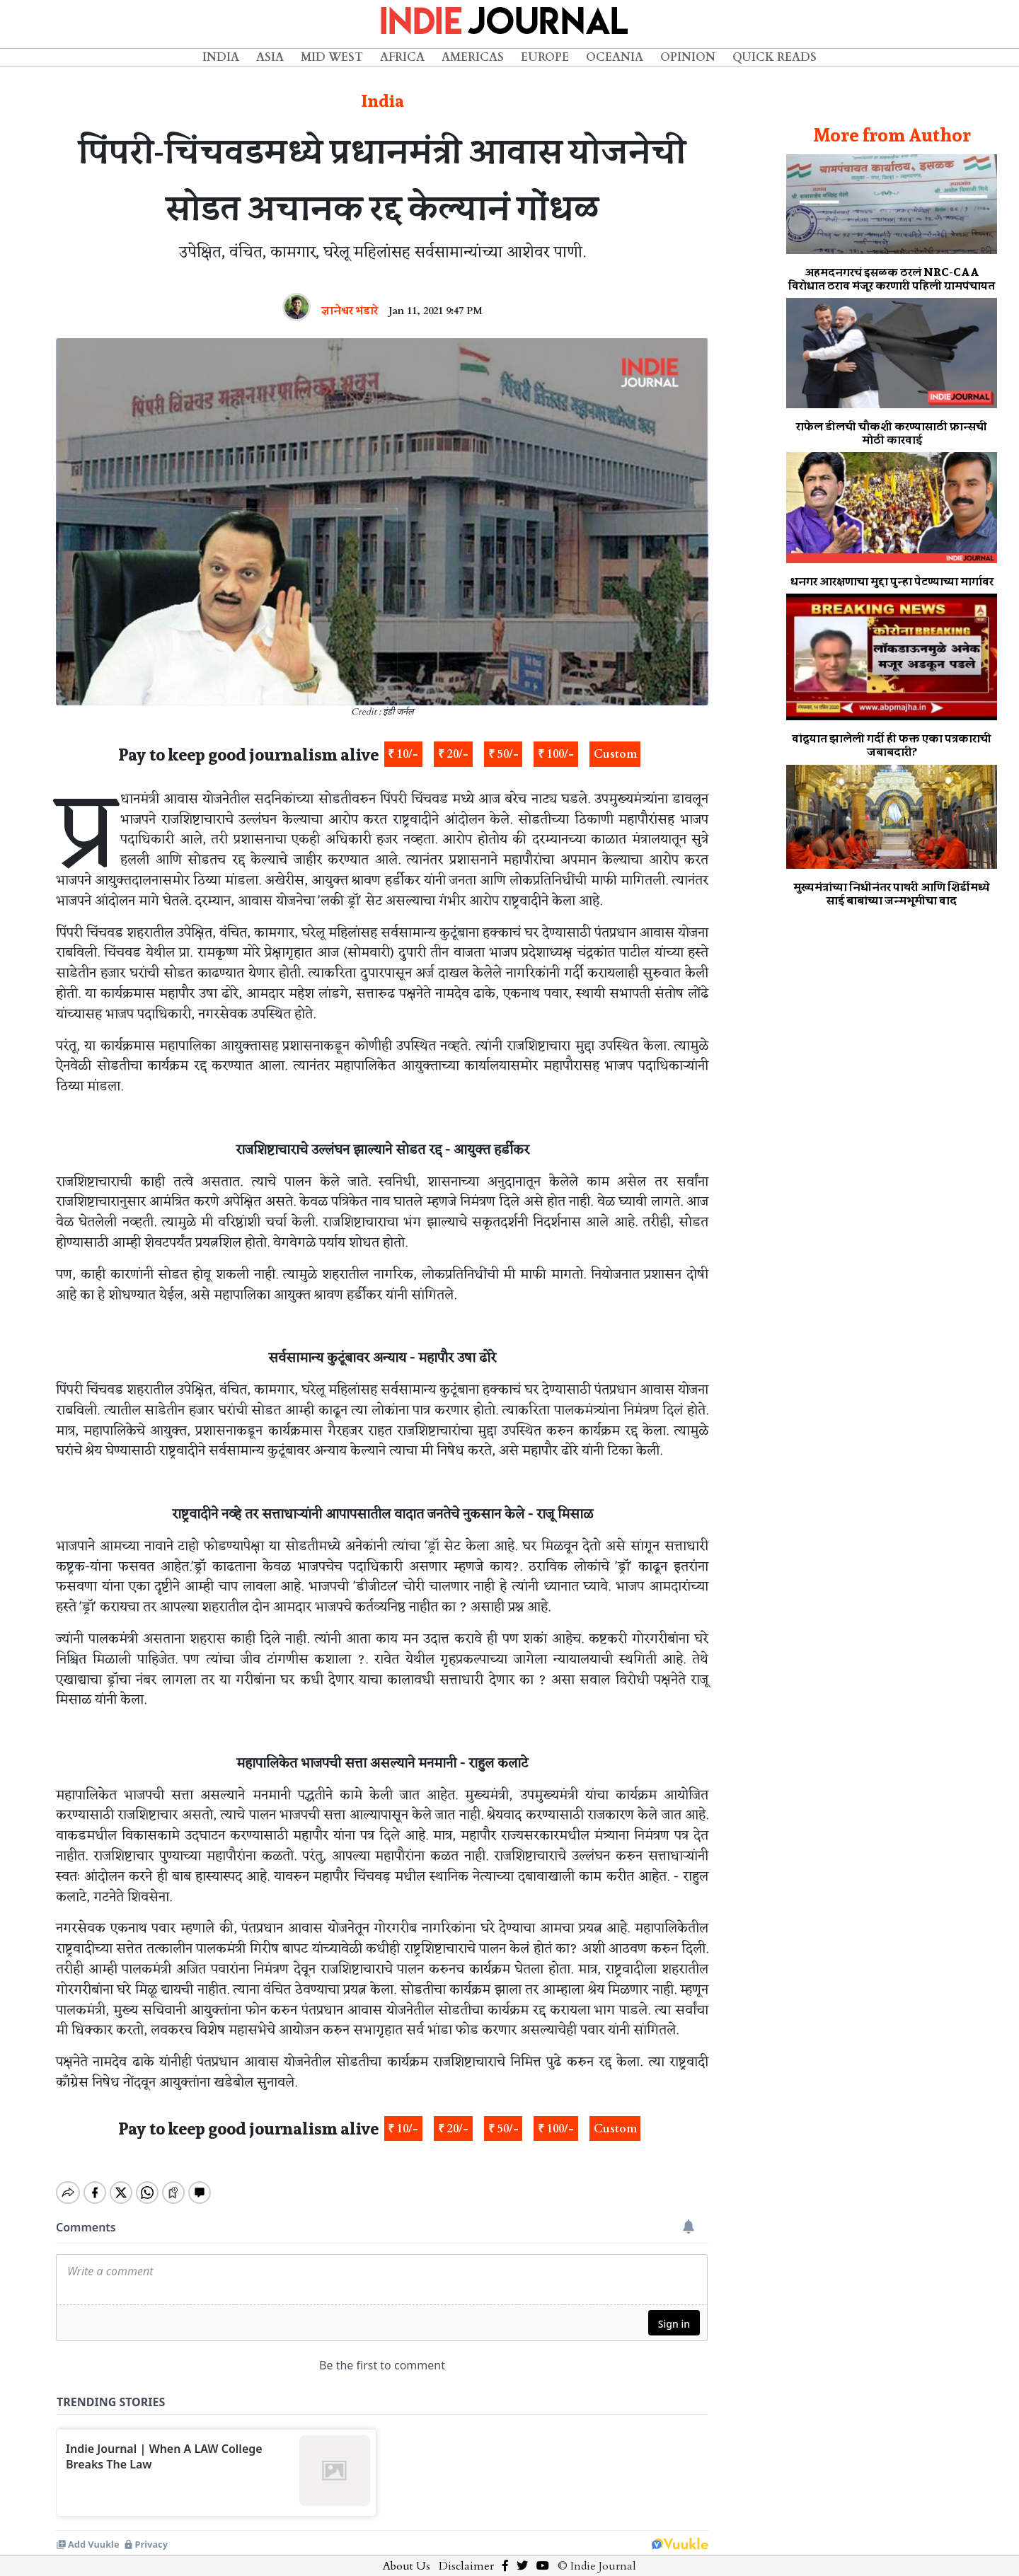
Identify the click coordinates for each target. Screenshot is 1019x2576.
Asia (270, 57)
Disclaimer (466, 2554)
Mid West (332, 57)
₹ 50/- (503, 754)
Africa (402, 57)
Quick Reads (774, 57)
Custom (615, 754)
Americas (473, 57)
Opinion (687, 57)
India (220, 57)
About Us (406, 2554)
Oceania (614, 57)
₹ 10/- (403, 754)
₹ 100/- (556, 754)
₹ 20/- (453, 754)
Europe (545, 57)
